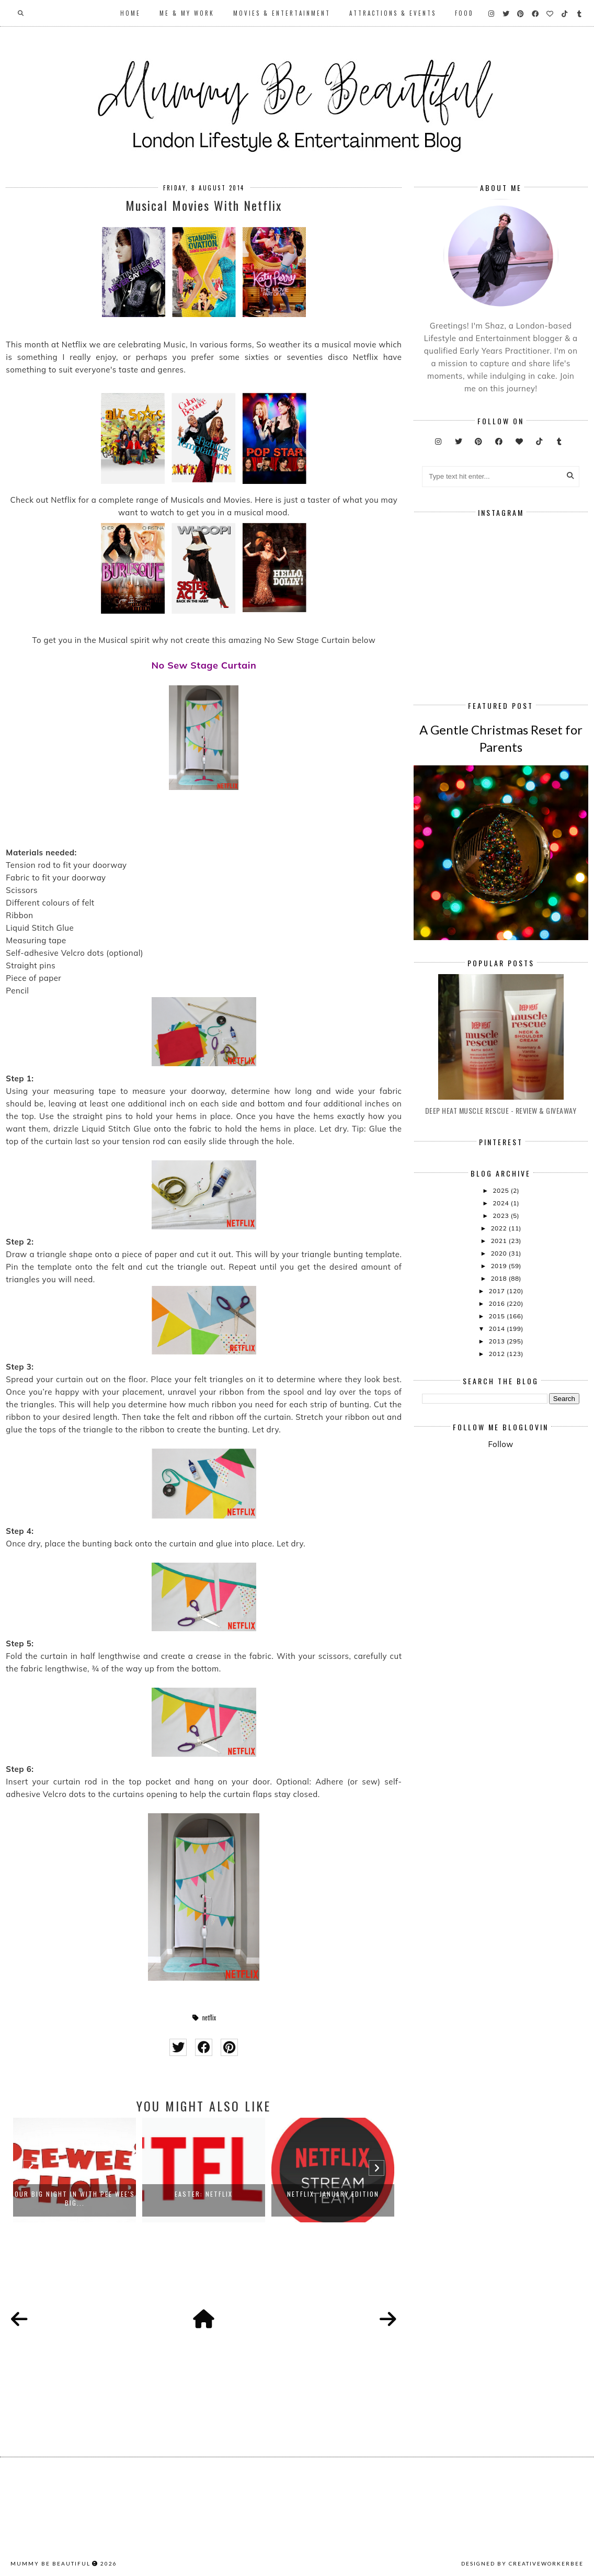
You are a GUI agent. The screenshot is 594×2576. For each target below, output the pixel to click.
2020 (499, 1253)
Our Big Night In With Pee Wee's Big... (75, 2198)
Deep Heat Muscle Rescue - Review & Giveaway (501, 1110)
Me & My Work (186, 13)
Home (130, 13)
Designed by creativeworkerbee (522, 2563)
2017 (498, 1291)
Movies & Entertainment (281, 13)
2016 (498, 1303)
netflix (209, 2018)
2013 (498, 1341)
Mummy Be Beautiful (50, 2563)
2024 (501, 1203)
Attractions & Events (392, 13)
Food (464, 13)
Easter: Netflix (204, 2193)
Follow (500, 1444)
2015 (498, 1316)
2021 (499, 1241)
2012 (498, 1354)
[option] (74, 2170)
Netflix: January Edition (333, 2193)
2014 (498, 1328)
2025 (501, 1190)
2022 (499, 1228)
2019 (499, 1266)
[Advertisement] (507, 1536)
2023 (501, 1215)
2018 (499, 1278)
